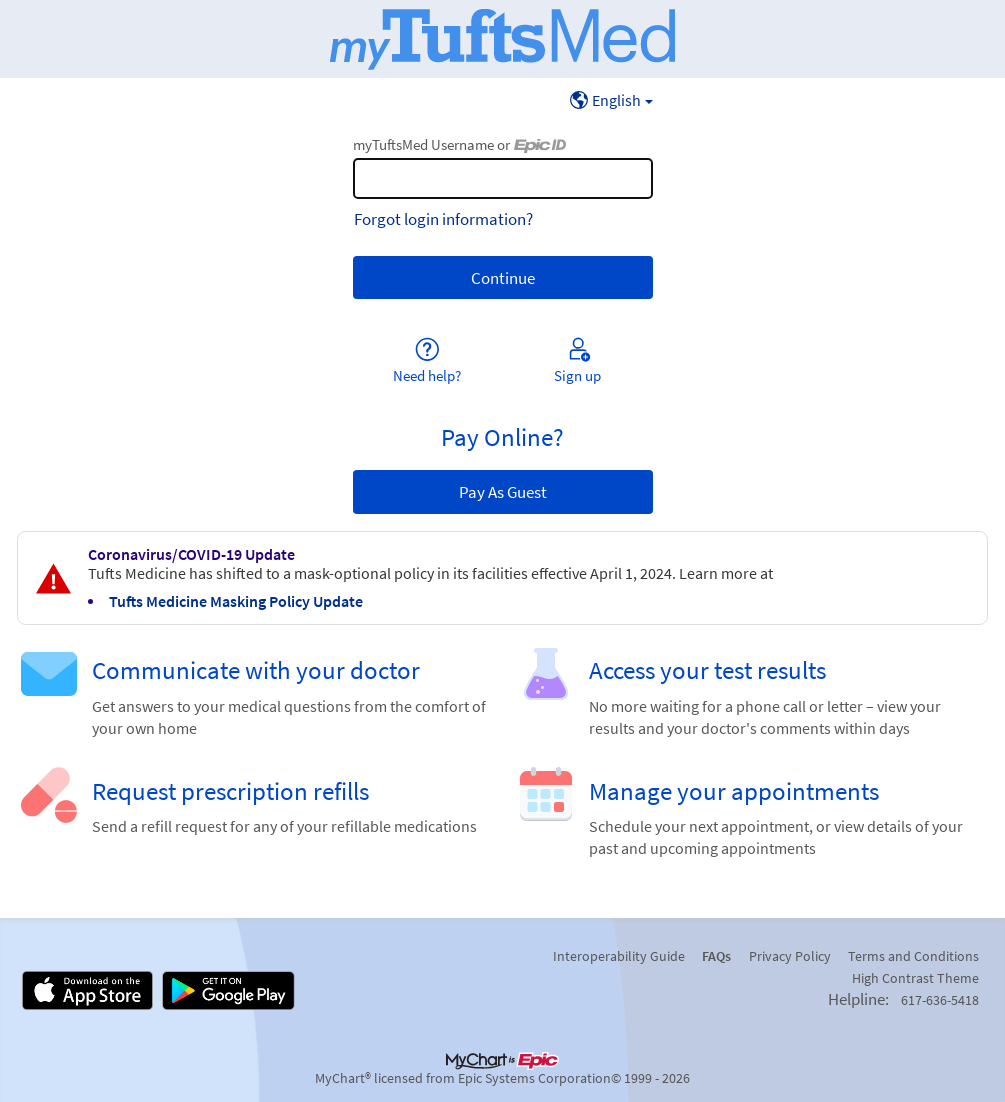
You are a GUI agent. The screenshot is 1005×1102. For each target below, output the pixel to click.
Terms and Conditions (913, 956)
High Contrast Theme (915, 978)
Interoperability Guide (619, 956)
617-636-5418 (940, 1000)
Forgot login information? (443, 219)
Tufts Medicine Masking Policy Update (236, 601)
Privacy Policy (790, 956)
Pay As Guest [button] (503, 492)
